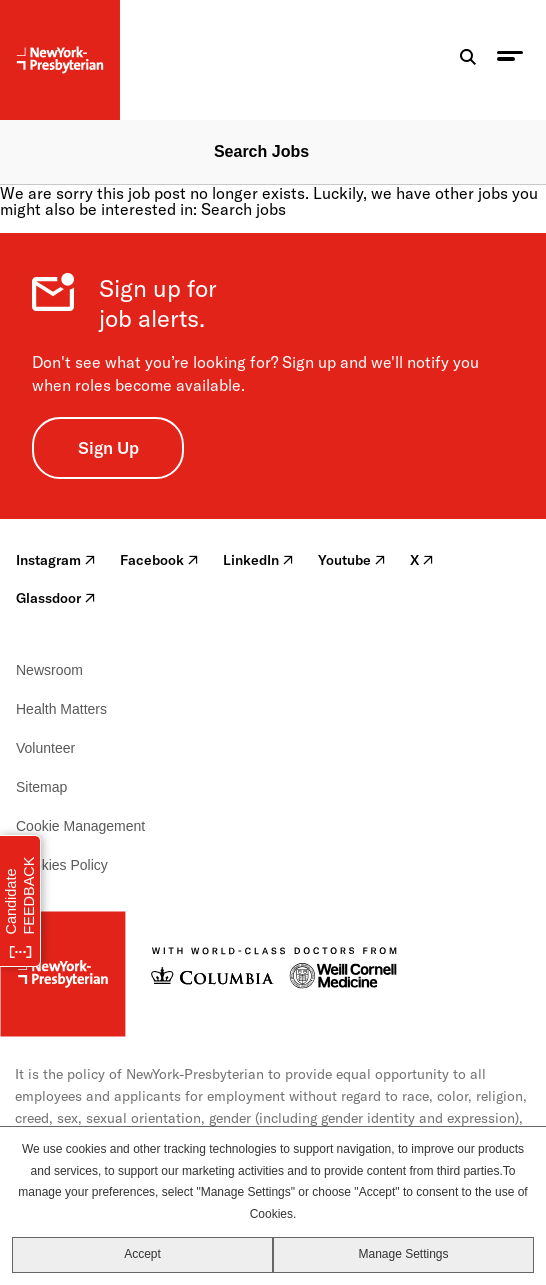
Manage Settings (403, 1254)
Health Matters (61, 709)
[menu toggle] (510, 60)
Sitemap (41, 787)
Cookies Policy (62, 865)
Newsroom (49, 670)
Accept (142, 1254)
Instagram (56, 560)
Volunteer (45, 748)
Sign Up (108, 447)
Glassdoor (56, 598)
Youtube (352, 560)
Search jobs (243, 209)
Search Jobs (261, 151)
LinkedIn (258, 560)
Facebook (159, 560)
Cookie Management (80, 826)
